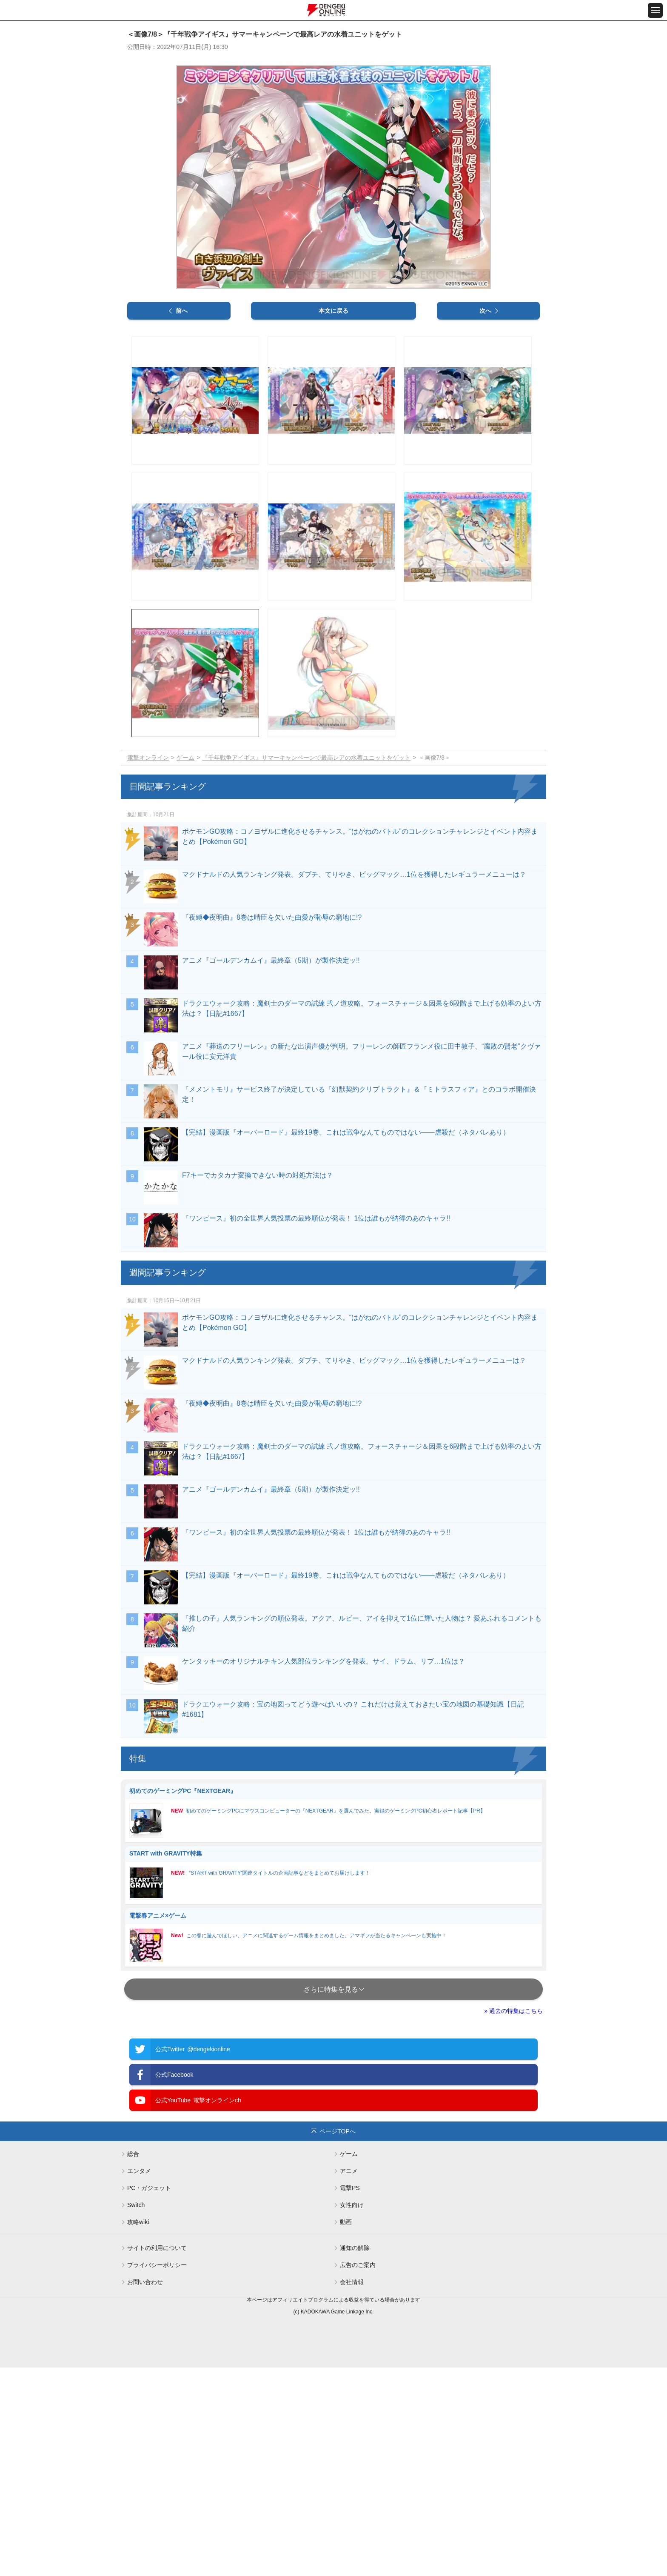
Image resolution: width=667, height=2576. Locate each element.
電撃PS (350, 2187)
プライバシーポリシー (157, 2265)
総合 (133, 2153)
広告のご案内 (358, 2265)
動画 (346, 2222)
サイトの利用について (157, 2247)
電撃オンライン (148, 757)
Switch (136, 2204)
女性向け (352, 2204)
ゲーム (185, 757)
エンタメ (139, 2170)
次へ (485, 310)
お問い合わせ (145, 2282)
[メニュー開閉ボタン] (655, 10)
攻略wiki (138, 2222)
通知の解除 (355, 2247)
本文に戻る (333, 310)
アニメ (349, 2170)
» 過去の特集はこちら (513, 2010)
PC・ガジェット (149, 2187)
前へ (182, 310)
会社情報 (352, 2282)
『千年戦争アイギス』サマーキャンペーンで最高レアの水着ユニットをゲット (306, 757)
